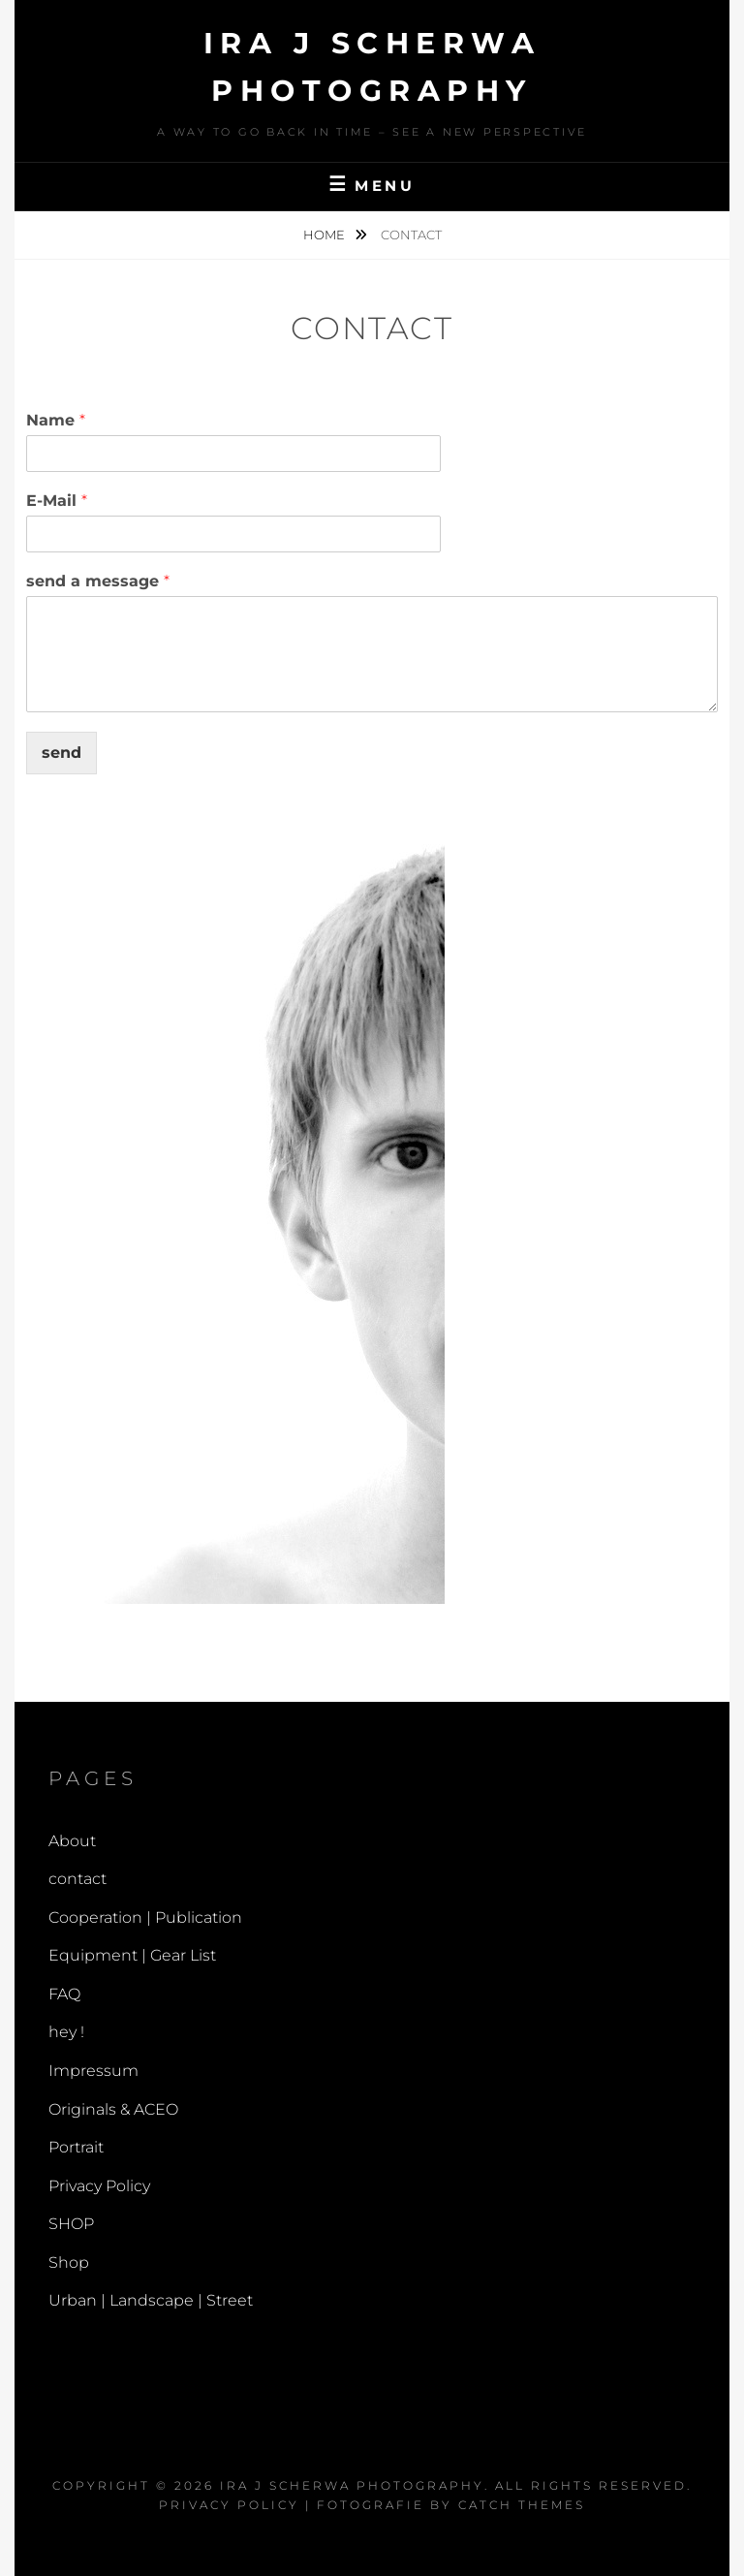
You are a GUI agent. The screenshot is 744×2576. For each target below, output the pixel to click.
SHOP (71, 2224)
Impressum (93, 2070)
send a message (98, 581)
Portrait (76, 2147)
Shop (68, 2262)
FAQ (64, 1994)
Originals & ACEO (113, 2109)
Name (55, 420)
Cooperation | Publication (145, 1917)
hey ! (66, 2032)
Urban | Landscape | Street (150, 2300)
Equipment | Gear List (132, 1955)
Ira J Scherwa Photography (352, 2485)
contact (77, 1878)
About (72, 1841)
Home (325, 234)
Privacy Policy (99, 2186)
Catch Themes (521, 2504)
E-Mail (56, 500)
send (61, 752)
